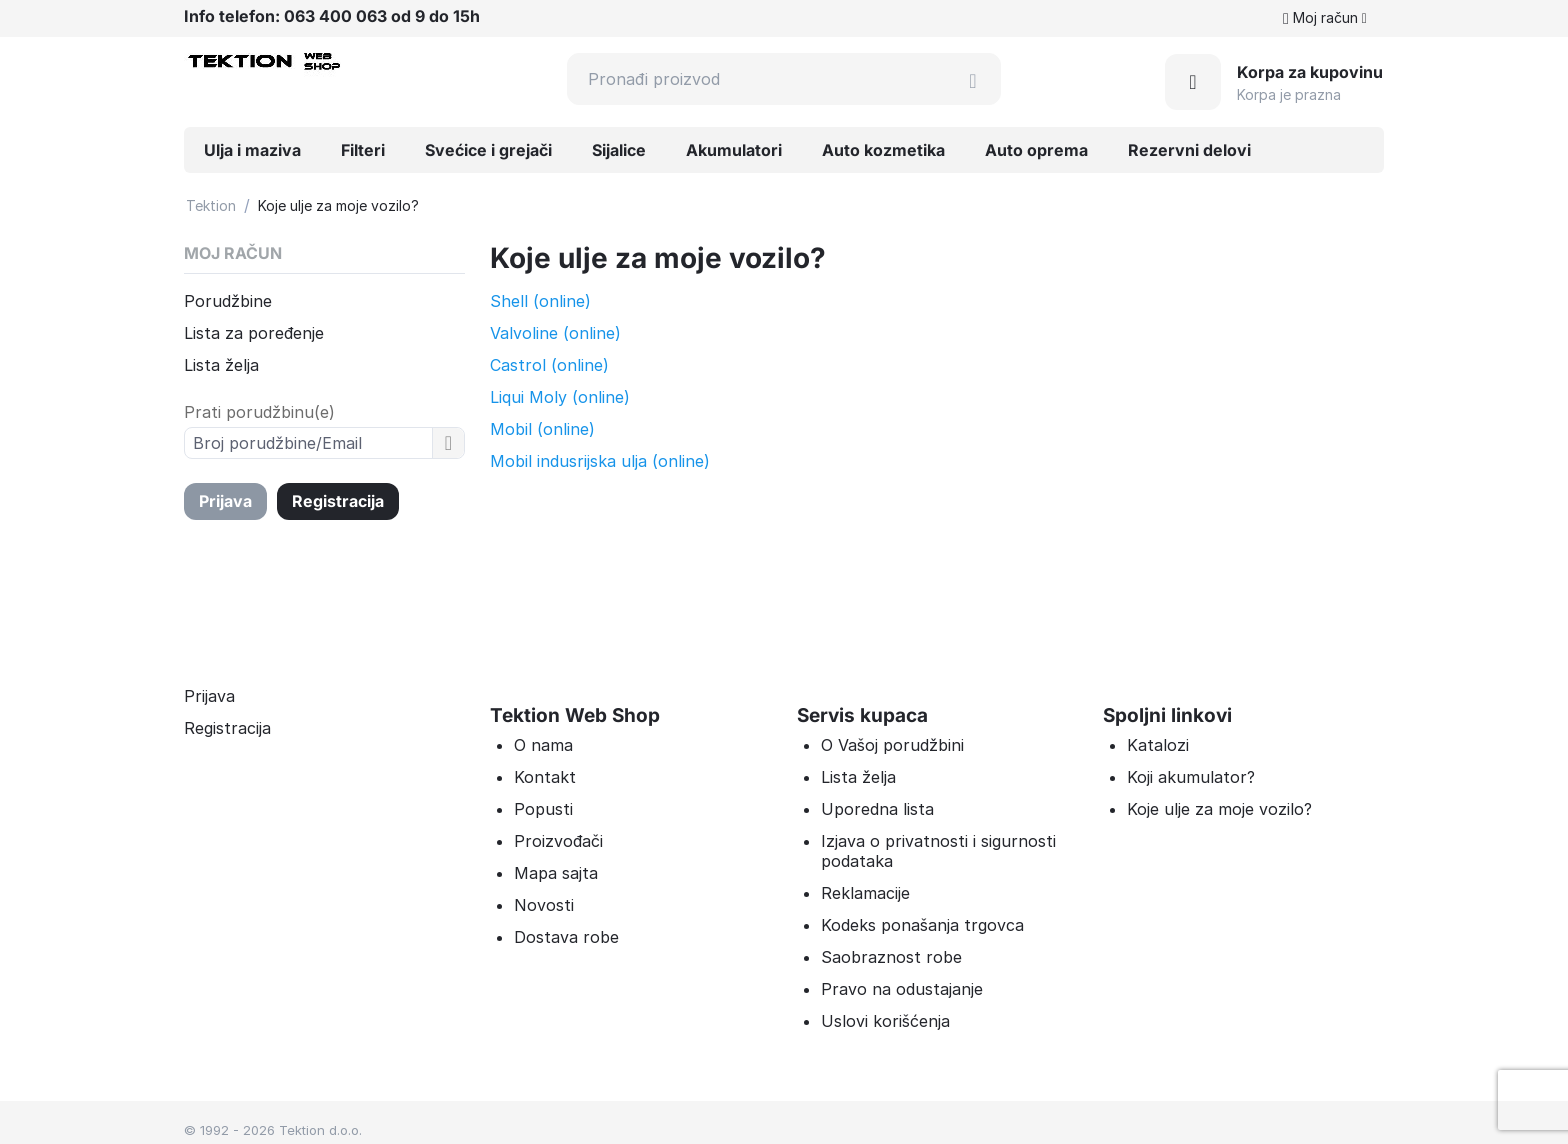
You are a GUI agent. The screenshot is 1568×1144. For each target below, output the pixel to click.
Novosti (544, 905)
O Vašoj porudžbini (892, 745)
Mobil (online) (542, 429)
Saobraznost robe (891, 957)
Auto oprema (1036, 150)
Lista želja (221, 365)
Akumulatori (734, 150)
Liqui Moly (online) (560, 397)
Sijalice (619, 150)
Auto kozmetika (883, 150)
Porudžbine (228, 301)
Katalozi (1158, 745)
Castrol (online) (549, 365)
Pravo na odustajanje (902, 989)
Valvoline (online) (555, 333)
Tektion (211, 205)
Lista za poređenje (254, 333)
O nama (543, 745)
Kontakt (545, 777)
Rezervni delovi (1189, 150)
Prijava (225, 501)
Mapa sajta (556, 873)
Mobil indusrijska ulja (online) (600, 461)
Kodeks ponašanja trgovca (922, 925)
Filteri (363, 150)
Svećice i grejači (488, 150)
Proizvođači (558, 841)
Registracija (338, 501)
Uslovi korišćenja (885, 1021)
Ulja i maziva (252, 150)
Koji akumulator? (1191, 777)
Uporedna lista (877, 809)
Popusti (543, 809)
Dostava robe (566, 937)
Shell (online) (540, 301)
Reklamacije (865, 893)
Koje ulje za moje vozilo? (1219, 809)
